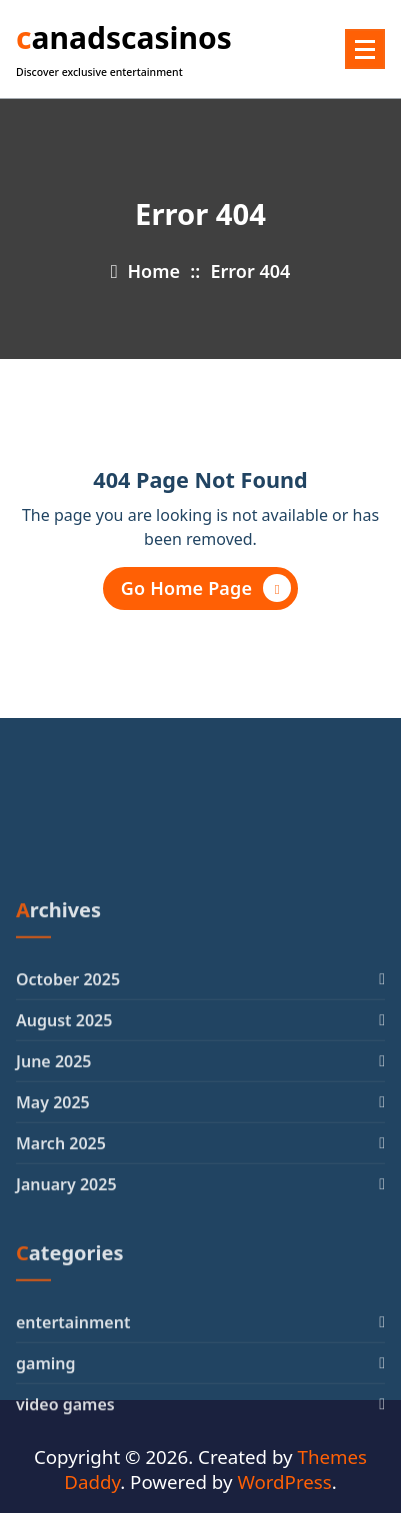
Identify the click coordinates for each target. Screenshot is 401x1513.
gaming (46, 1490)
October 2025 (68, 1107)
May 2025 (53, 1230)
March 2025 (61, 1271)
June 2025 (54, 1189)
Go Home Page (206, 588)
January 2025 (66, 1312)
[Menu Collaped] (365, 49)
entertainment (73, 1449)
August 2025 (64, 1148)
